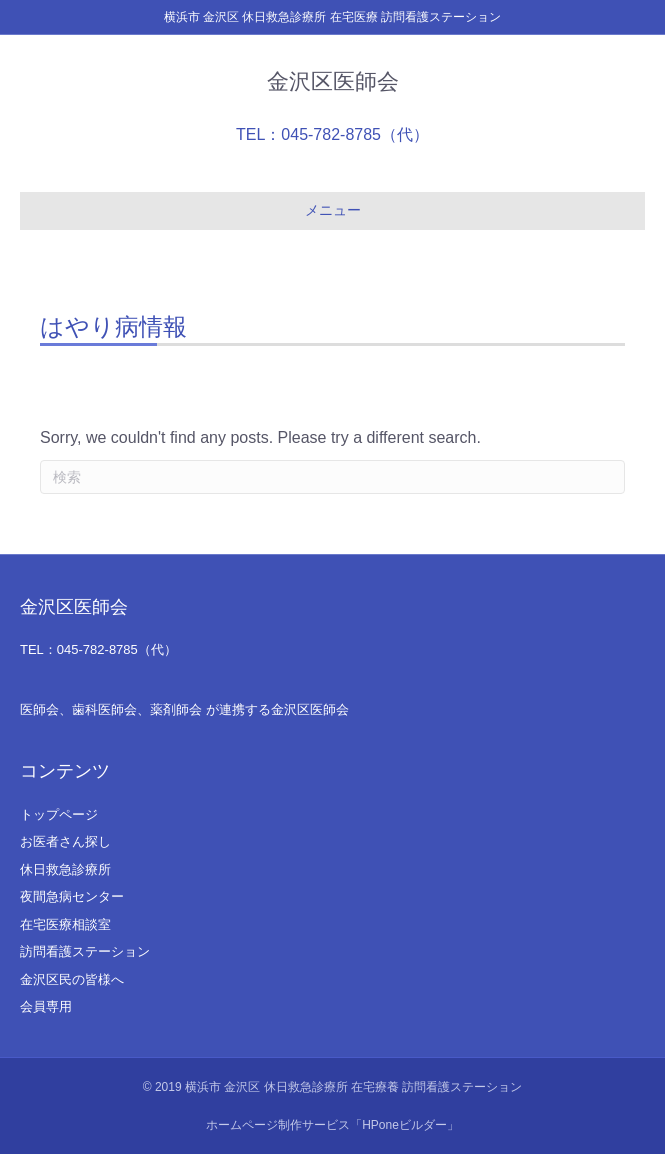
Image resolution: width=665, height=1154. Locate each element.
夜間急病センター (72, 896)
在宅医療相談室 (65, 924)
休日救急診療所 (65, 869)
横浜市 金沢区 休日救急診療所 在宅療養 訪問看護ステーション (353, 1087)
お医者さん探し (65, 841)
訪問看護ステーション (85, 951)
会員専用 (46, 1006)
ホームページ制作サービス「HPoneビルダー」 (332, 1125)
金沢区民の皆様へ (72, 979)
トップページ (59, 814)
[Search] (332, 477)
